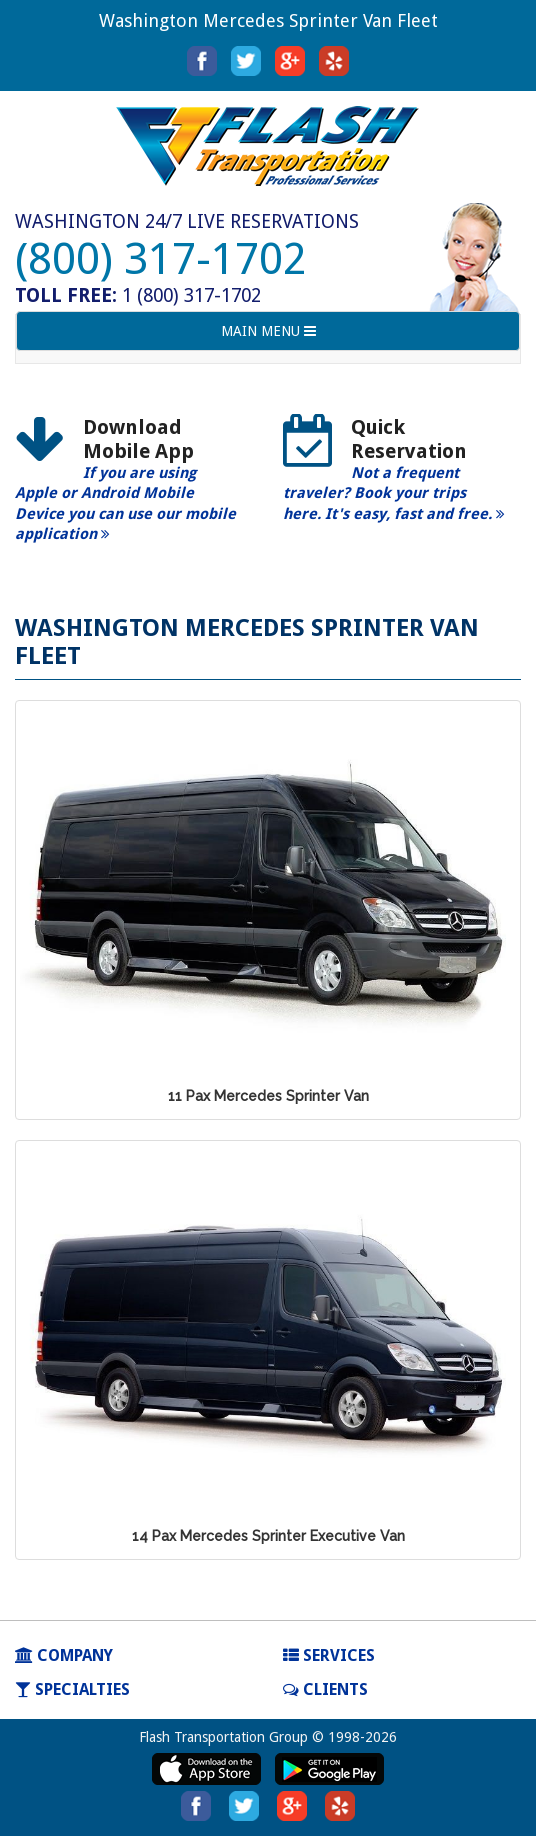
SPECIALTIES (72, 1689)
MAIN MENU (268, 335)
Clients (325, 1689)
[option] (134, 486)
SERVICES (329, 1655)
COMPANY (64, 1655)
